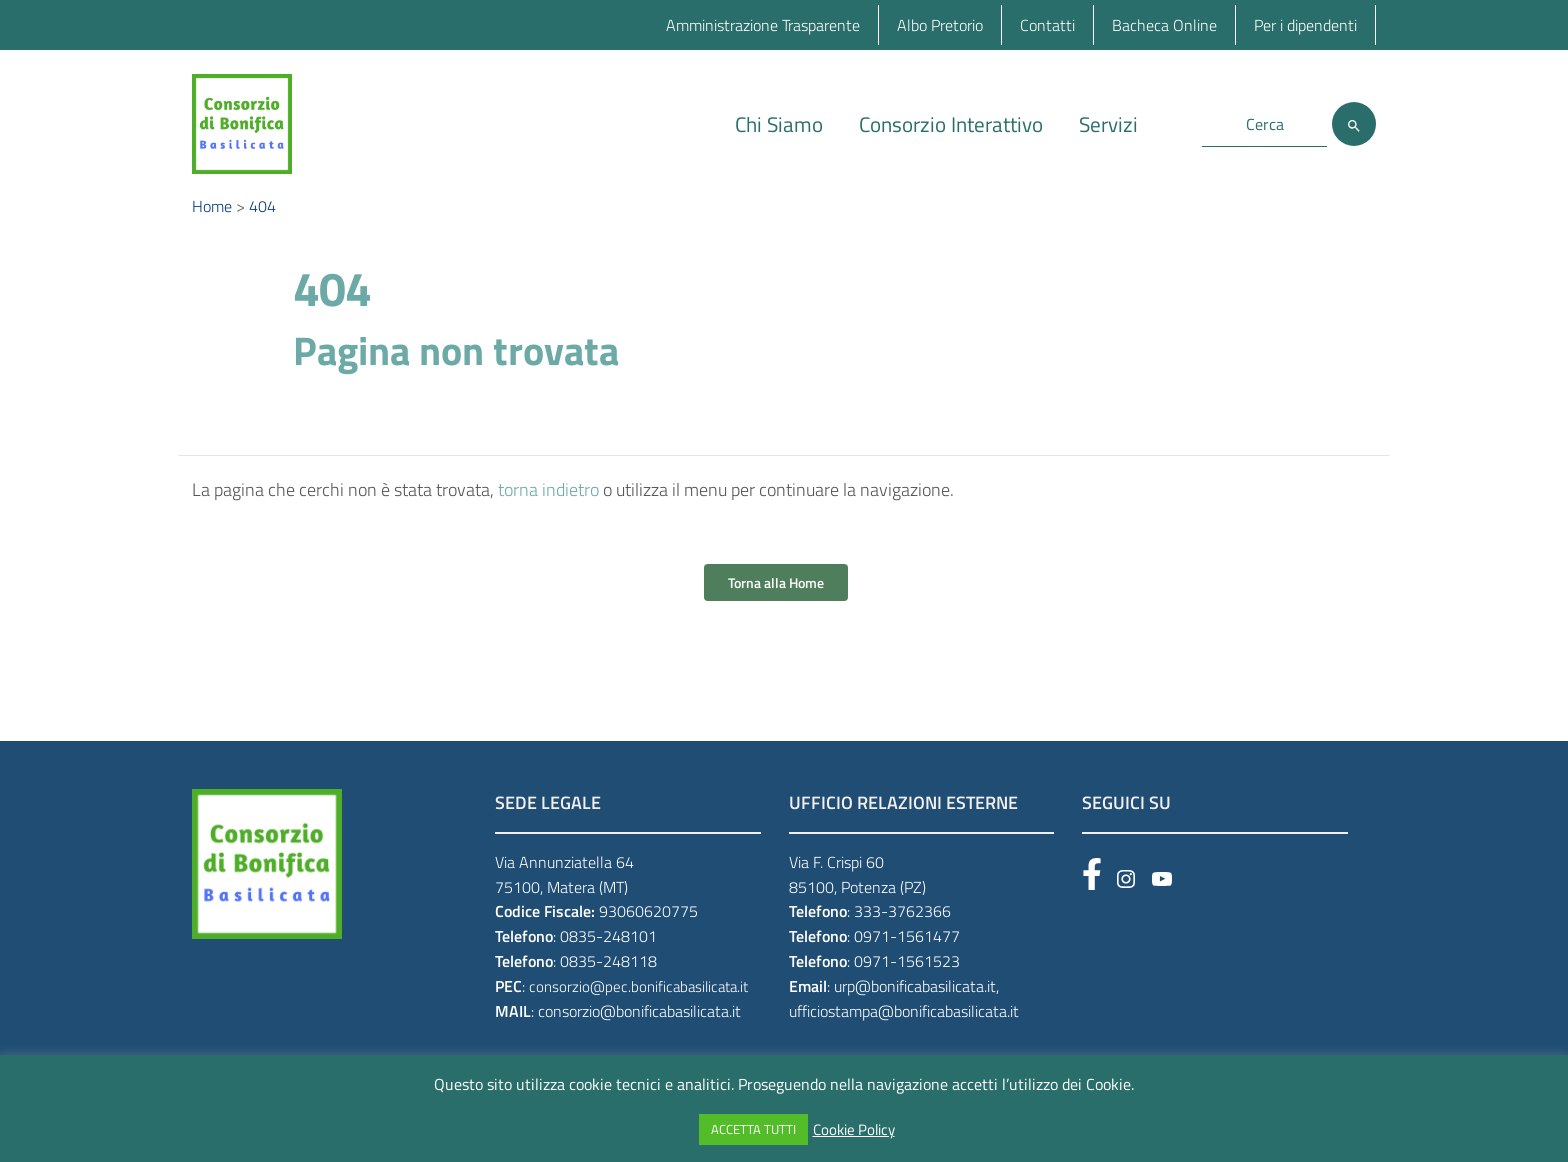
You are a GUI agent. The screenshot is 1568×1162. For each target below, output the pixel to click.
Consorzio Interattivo (951, 124)
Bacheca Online (1164, 25)
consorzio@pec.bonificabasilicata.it (638, 1000)
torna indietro (548, 503)
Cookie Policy (854, 1130)
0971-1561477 (907, 950)
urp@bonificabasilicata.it (915, 1000)
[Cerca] (1354, 124)
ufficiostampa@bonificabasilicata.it (904, 1025)
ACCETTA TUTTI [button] (753, 1129)
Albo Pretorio (940, 25)
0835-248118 (608, 975)
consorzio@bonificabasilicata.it (639, 1025)
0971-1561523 (907, 975)
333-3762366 (902, 926)
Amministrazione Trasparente (763, 25)
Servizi (1108, 124)
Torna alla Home (776, 596)
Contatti (1047, 25)
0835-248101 (608, 950)
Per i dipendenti (1305, 25)
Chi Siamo (779, 124)
